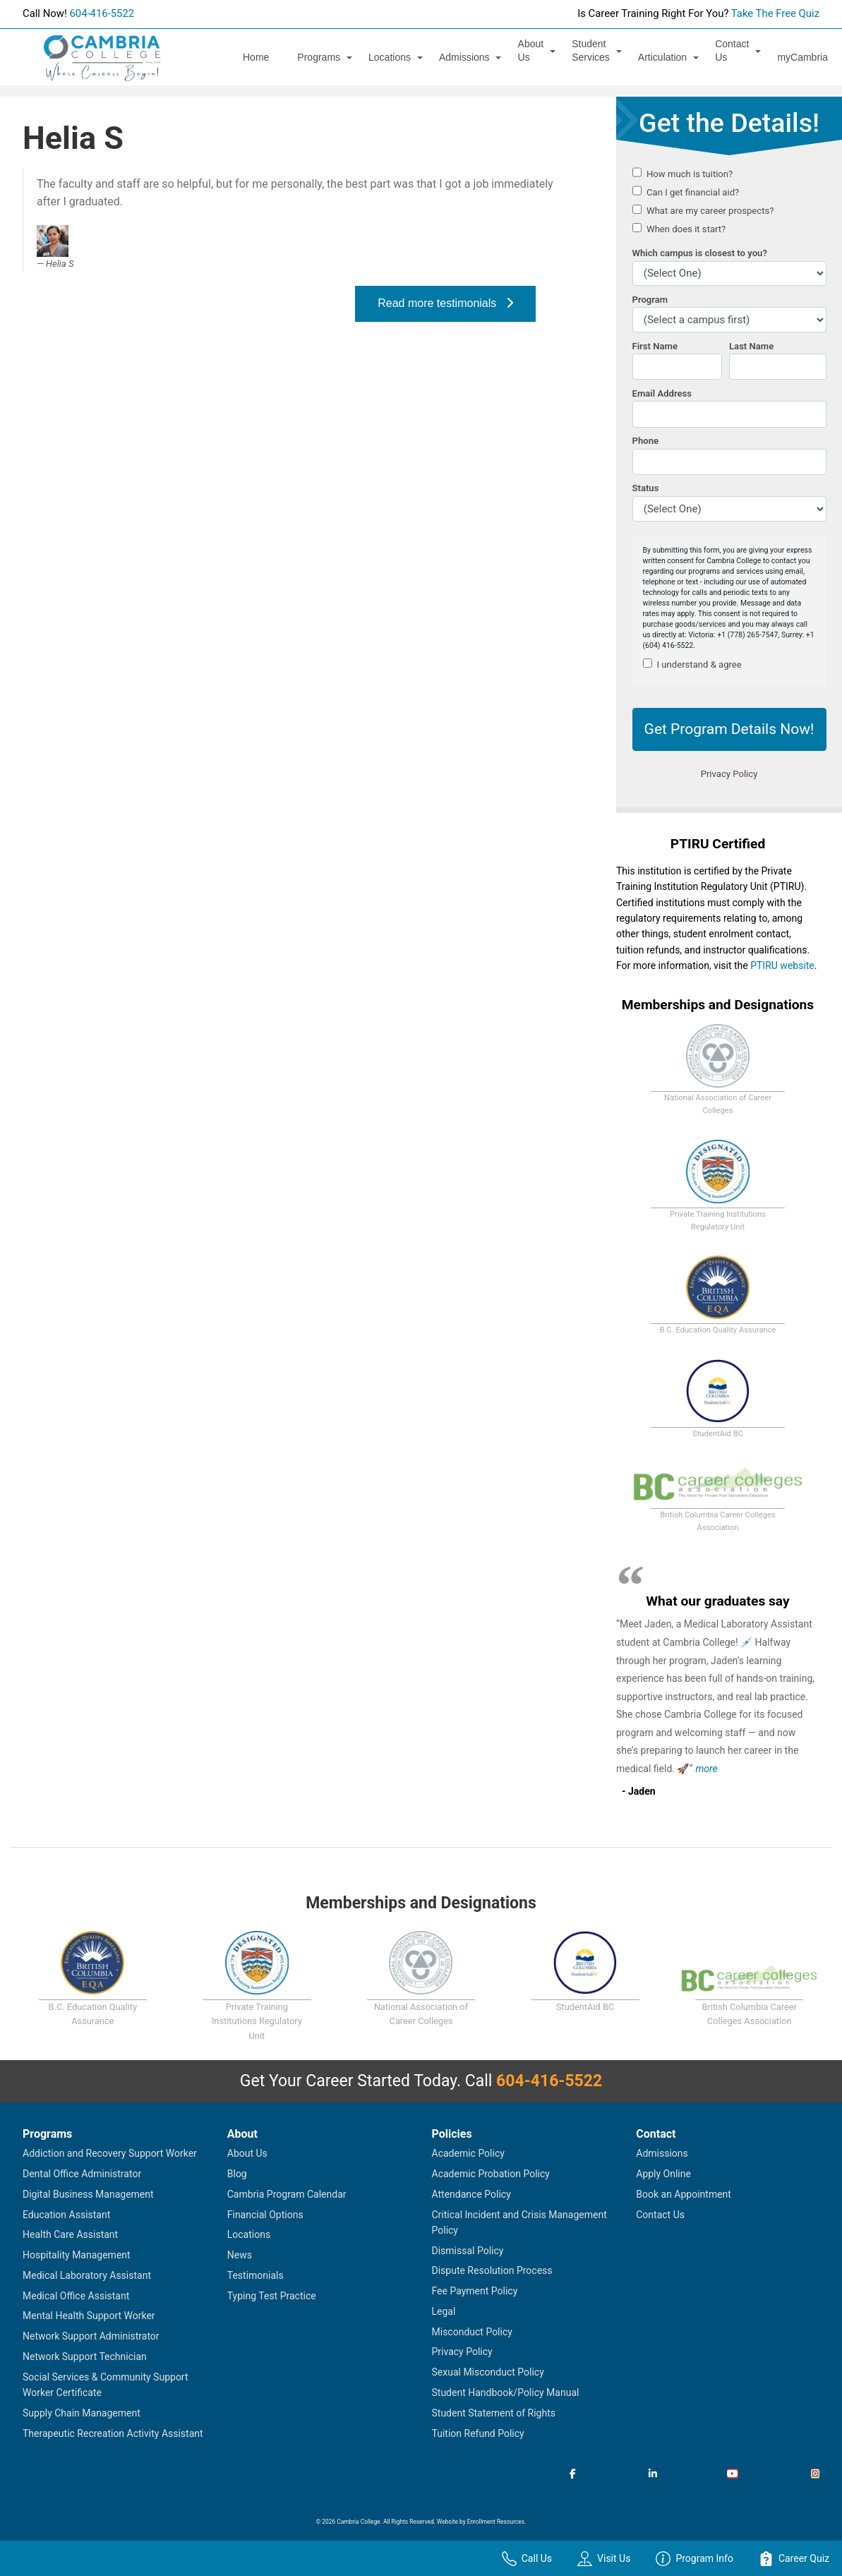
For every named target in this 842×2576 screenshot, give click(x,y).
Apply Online (663, 2173)
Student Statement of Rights (493, 2413)
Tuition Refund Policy (478, 2433)
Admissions (464, 57)
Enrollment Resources (495, 2521)
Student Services (591, 50)
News (239, 2255)
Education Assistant (66, 2214)
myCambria (802, 57)
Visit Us (603, 2558)
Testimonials (255, 2275)
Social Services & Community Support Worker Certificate (105, 2384)
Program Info (694, 2558)
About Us (531, 50)
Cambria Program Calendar (287, 2194)
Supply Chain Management (81, 2413)
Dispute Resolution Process (492, 2270)
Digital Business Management (88, 2194)
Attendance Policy (471, 2194)
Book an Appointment (683, 2194)
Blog (237, 2173)
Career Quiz (794, 2558)
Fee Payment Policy (475, 2291)
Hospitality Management (77, 2255)
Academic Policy (468, 2153)
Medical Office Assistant (76, 2295)
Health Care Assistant (70, 2234)
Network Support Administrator (91, 2336)
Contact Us (732, 50)
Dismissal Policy (468, 2250)
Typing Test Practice (271, 2295)
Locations (389, 57)
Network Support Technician (85, 2356)
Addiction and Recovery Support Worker (110, 2153)
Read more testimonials (445, 303)
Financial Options (265, 2214)
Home (256, 57)
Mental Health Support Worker (89, 2315)
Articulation (662, 57)
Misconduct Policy (472, 2331)
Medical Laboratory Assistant (87, 2275)
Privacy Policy (462, 2351)
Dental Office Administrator (82, 2173)
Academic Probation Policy (491, 2173)
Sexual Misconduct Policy (488, 2372)
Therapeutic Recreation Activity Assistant (113, 2433)
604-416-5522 (101, 13)
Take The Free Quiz (775, 13)
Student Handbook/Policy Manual (505, 2392)
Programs (318, 57)
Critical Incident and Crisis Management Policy (519, 2222)
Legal (444, 2311)
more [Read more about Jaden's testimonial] (706, 1768)
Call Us (527, 2558)
